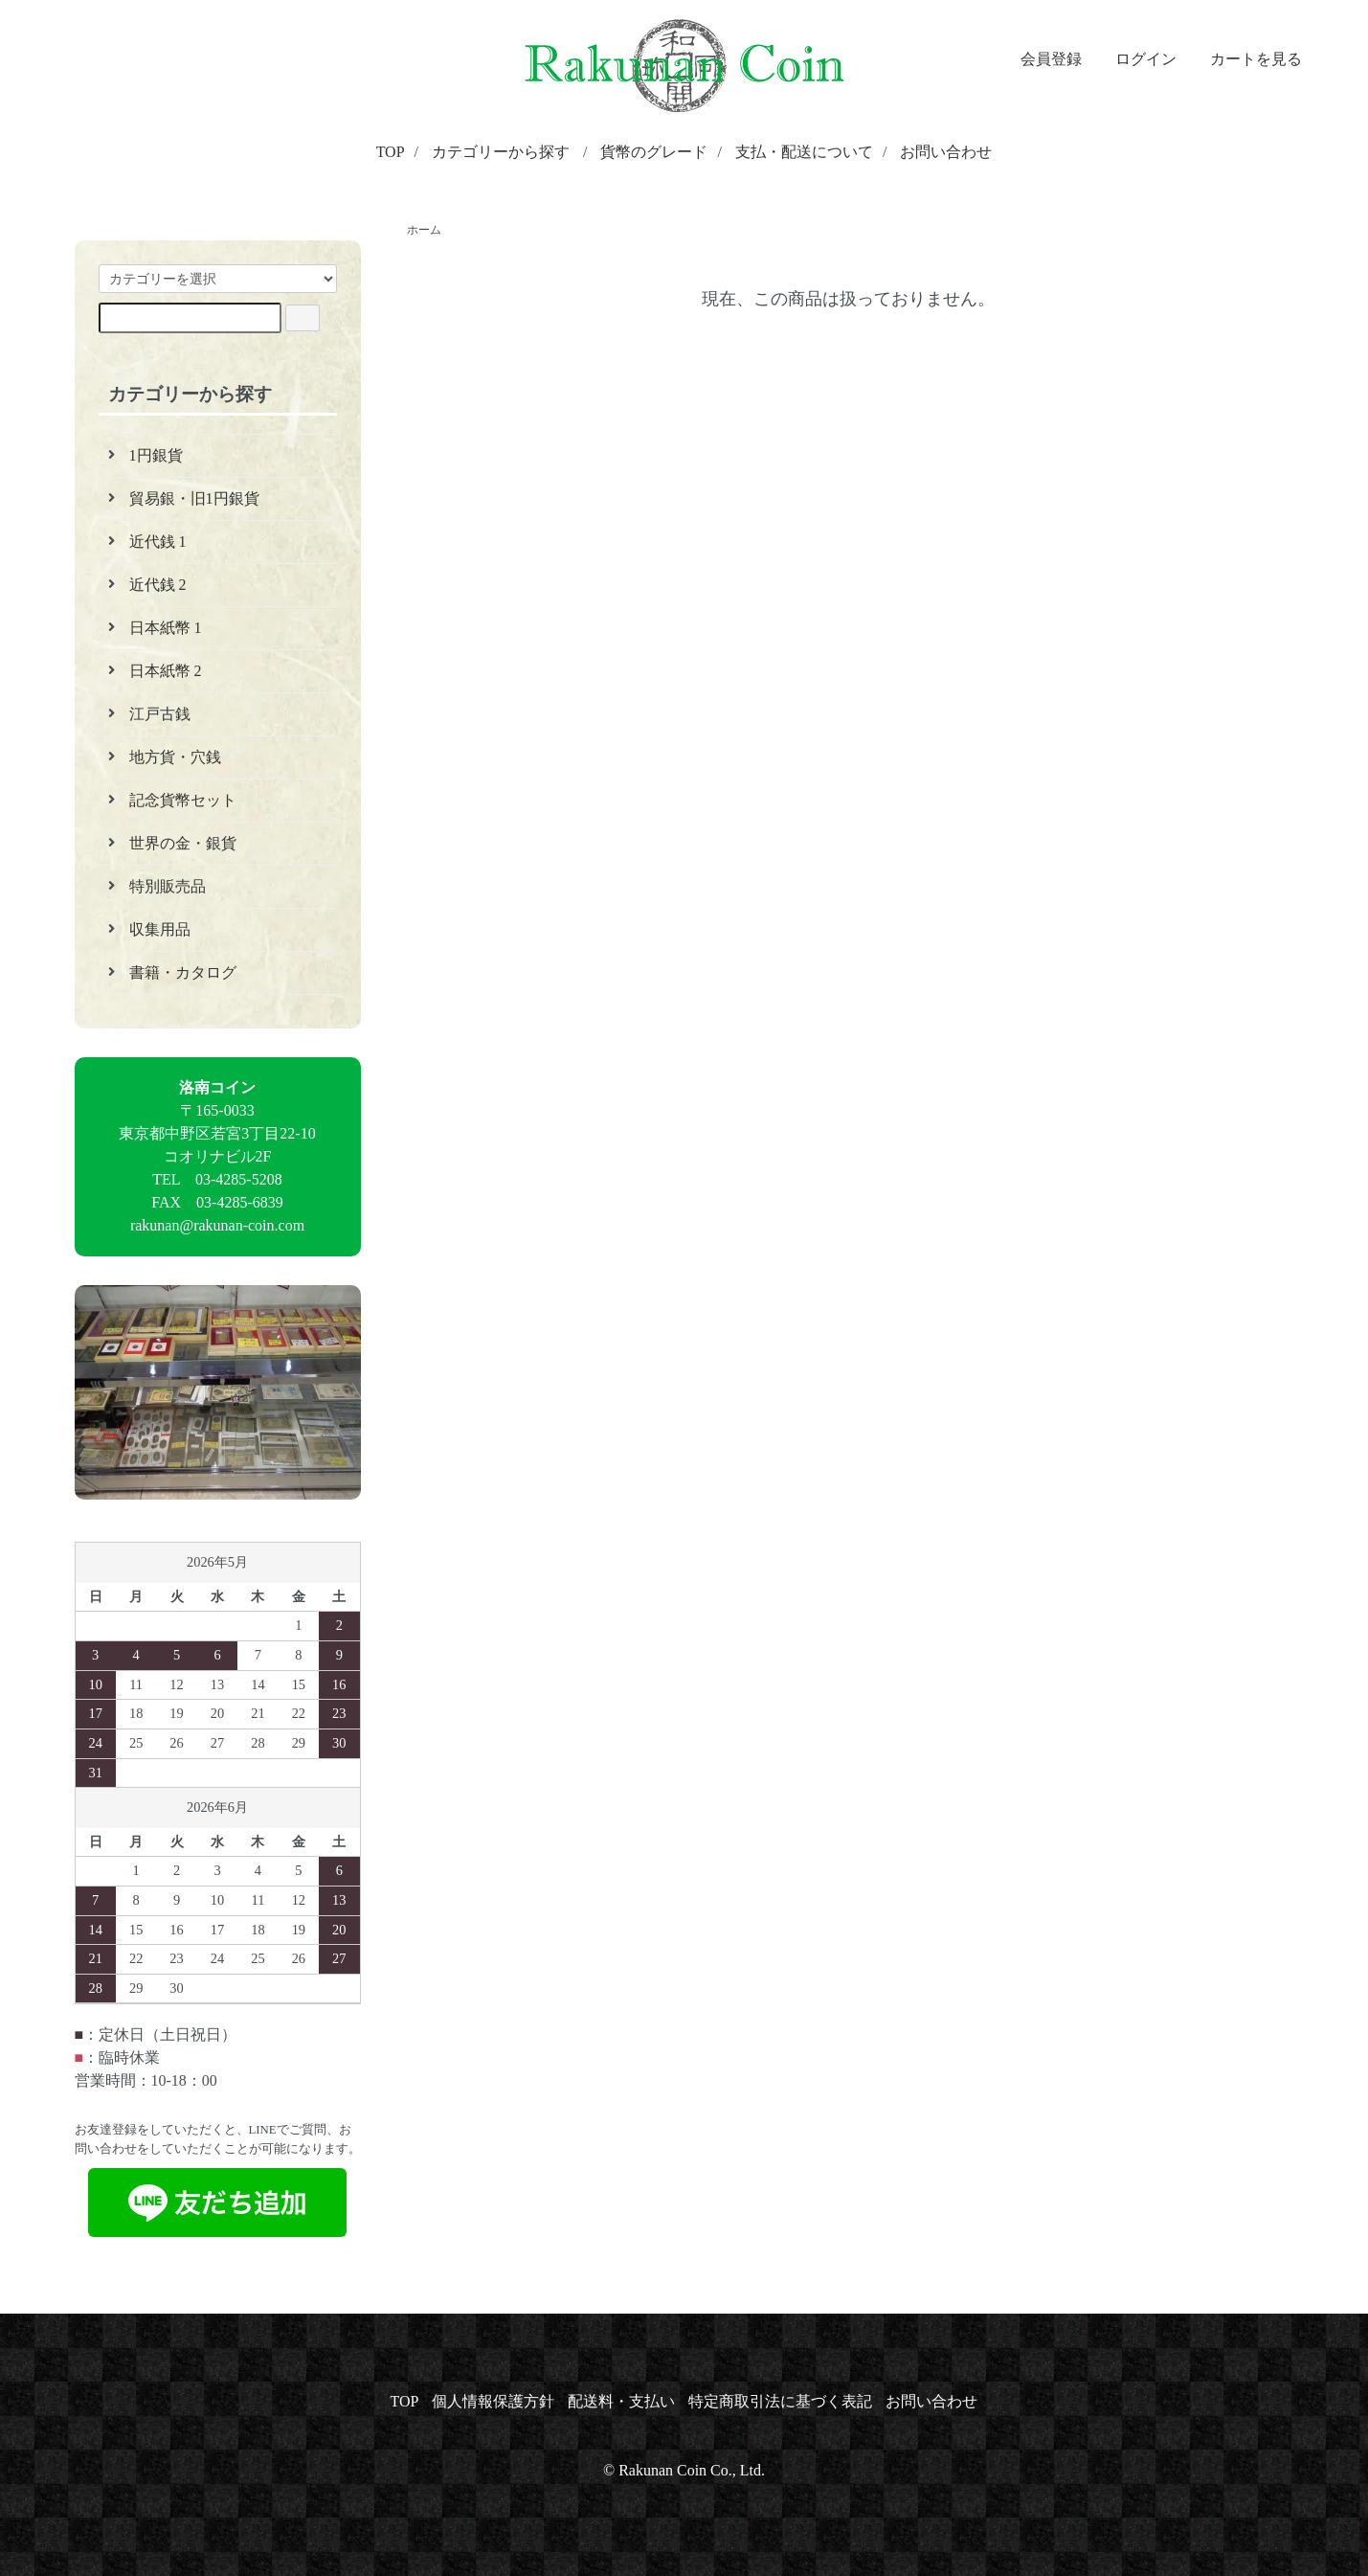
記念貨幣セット (182, 800)
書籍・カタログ (182, 972)
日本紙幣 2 (165, 671)
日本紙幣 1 (165, 628)
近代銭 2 (158, 584)
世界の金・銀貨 (182, 843)
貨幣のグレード (653, 152)
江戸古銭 (160, 714)
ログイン (1136, 59)
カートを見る (1246, 59)
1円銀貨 (156, 455)
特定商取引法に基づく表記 (780, 2401)
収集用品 (160, 929)
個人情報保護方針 (493, 2401)
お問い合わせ (946, 152)
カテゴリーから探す (501, 152)
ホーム (424, 230)
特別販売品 (167, 886)
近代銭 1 (158, 541)
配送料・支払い (621, 2401)
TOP (390, 152)
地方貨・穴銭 (175, 757)
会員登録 (1041, 59)
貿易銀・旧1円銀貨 (194, 498)
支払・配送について (804, 152)
